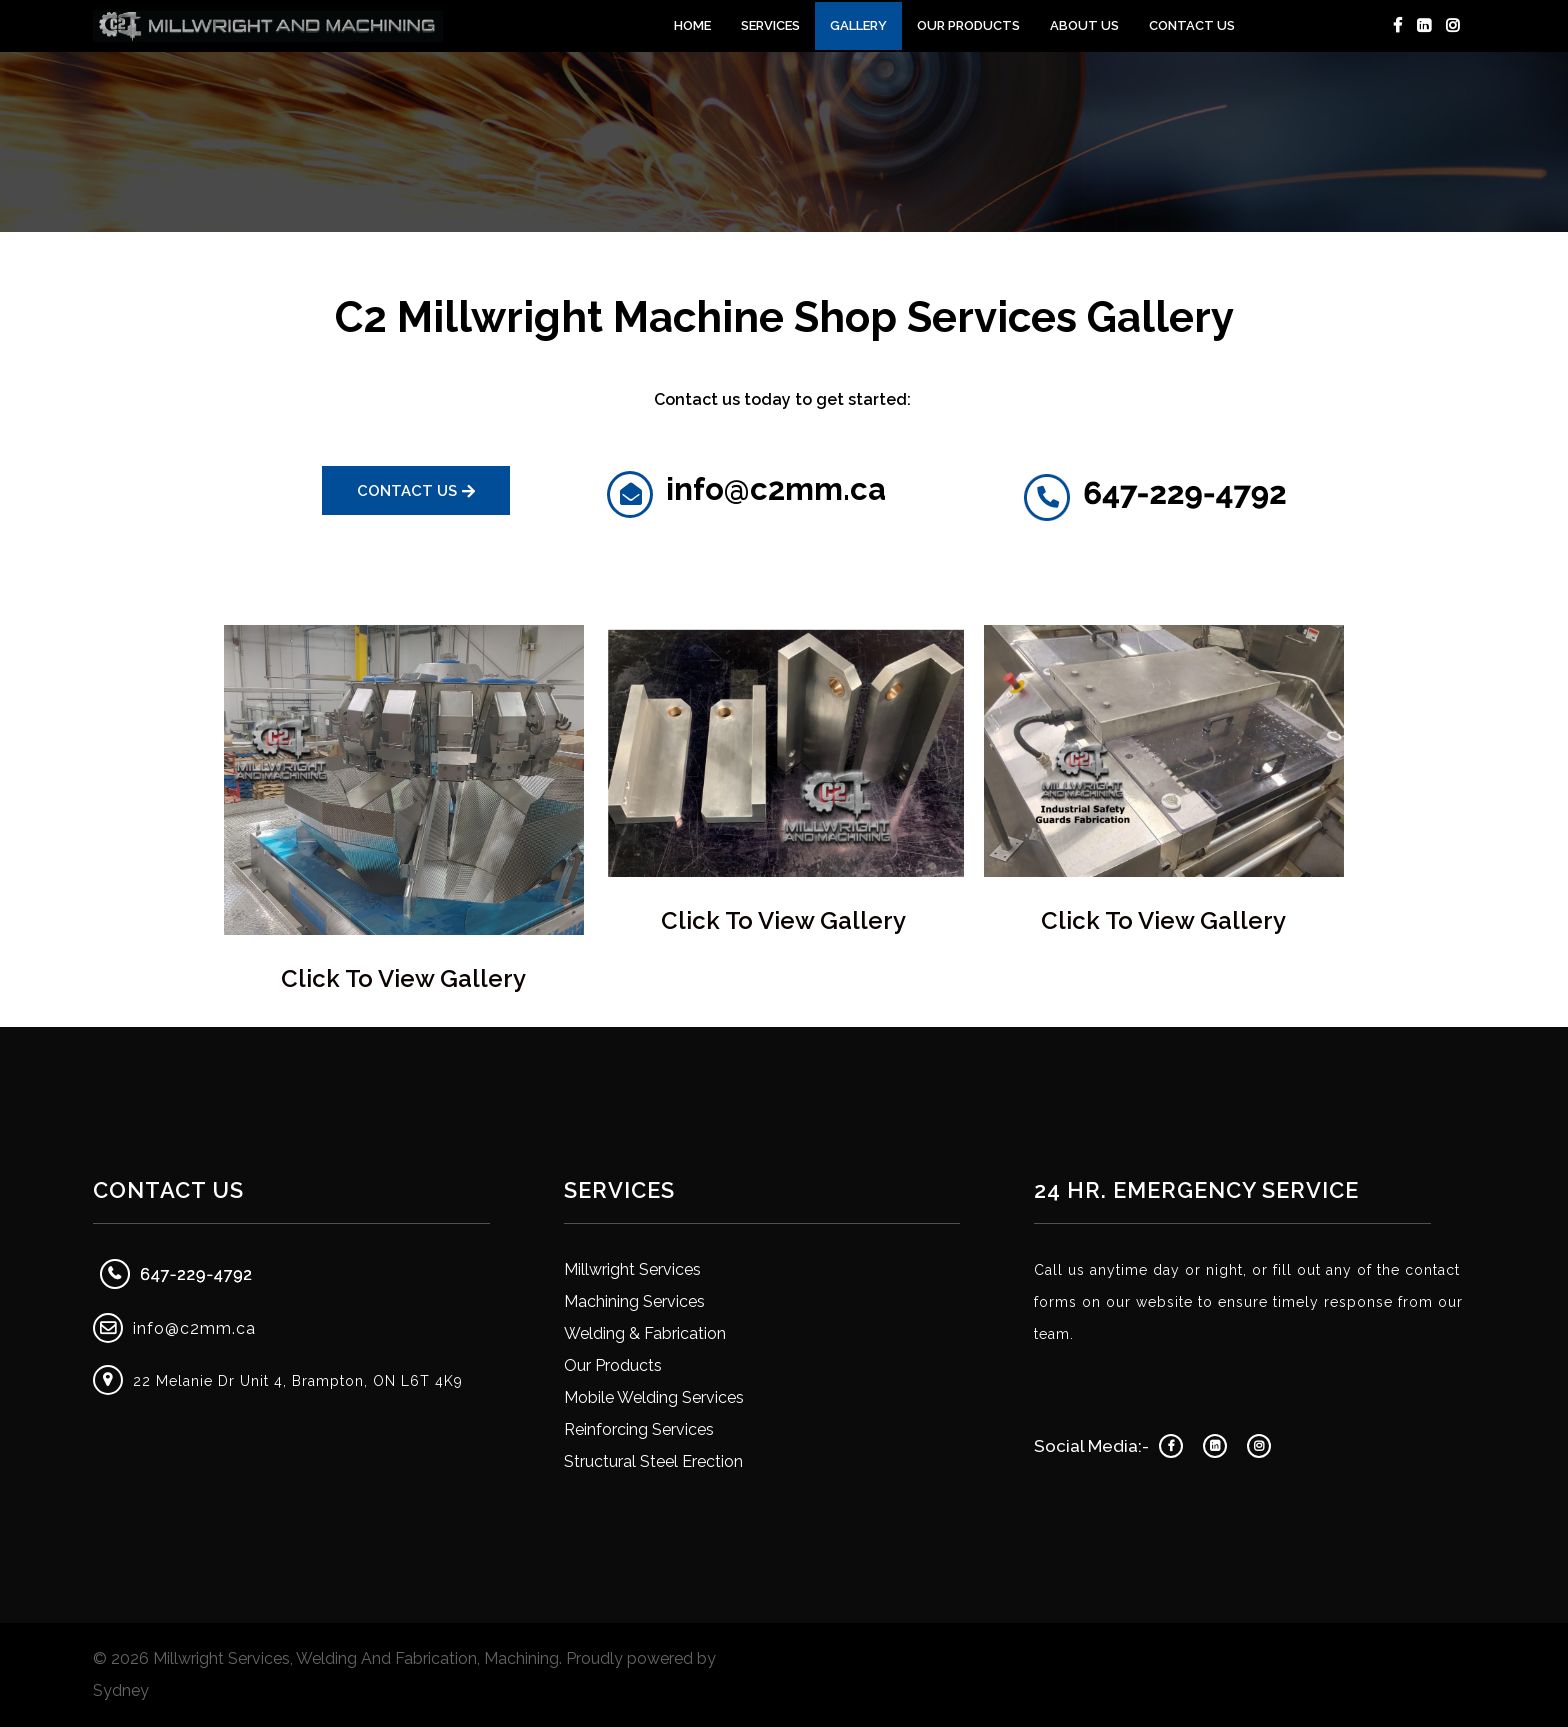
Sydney (121, 1690)
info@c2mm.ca (194, 1328)
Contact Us (1192, 25)
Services (770, 25)
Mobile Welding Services (654, 1397)
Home (692, 25)
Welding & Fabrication (645, 1333)
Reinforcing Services (639, 1429)
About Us (1084, 25)
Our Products (968, 25)
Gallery (858, 25)
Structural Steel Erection (653, 1461)
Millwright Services (632, 1269)
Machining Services (634, 1301)
